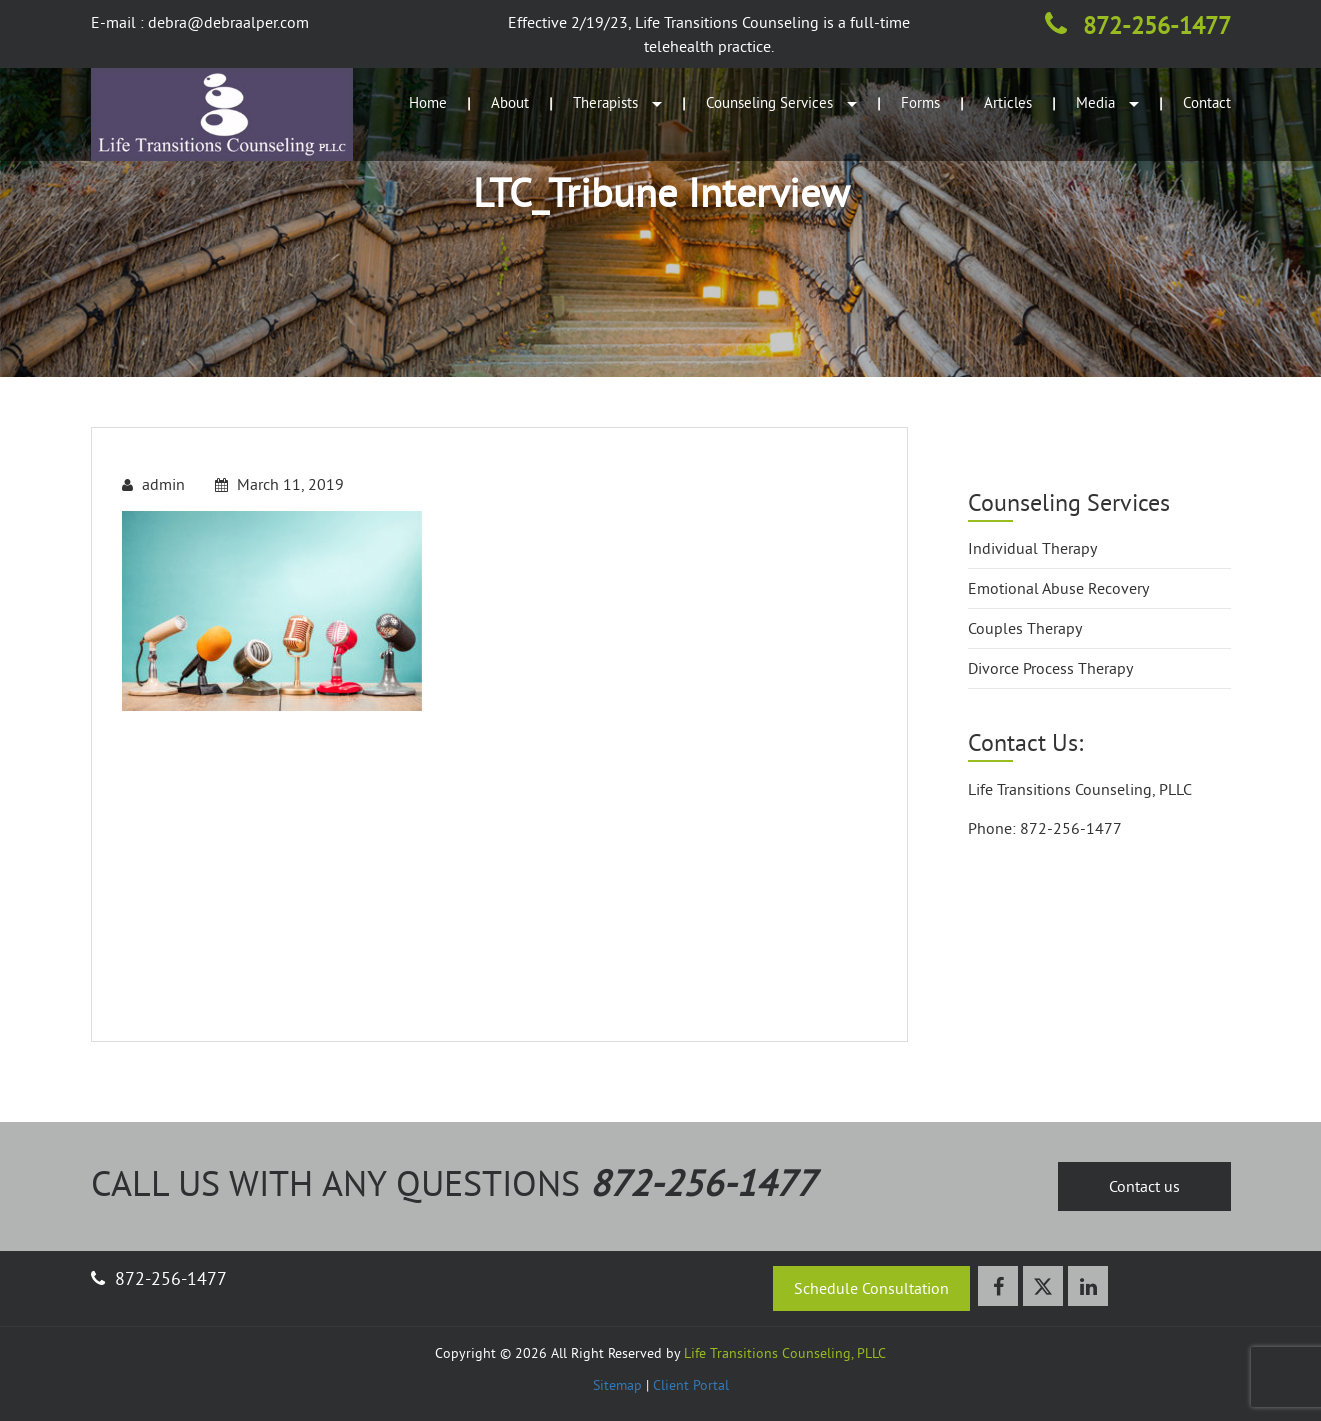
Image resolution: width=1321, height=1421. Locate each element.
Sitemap (617, 1385)
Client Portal (691, 1385)
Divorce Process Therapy (1050, 668)
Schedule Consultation (871, 1288)
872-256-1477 (1138, 25)
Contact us (1144, 1186)
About (510, 102)
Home (428, 102)
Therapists (617, 102)
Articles (1008, 102)
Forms (920, 102)
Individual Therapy (1032, 548)
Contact (1207, 102)
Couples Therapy (1025, 628)
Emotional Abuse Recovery (1058, 588)
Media (1107, 102)
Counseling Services (781, 102)
